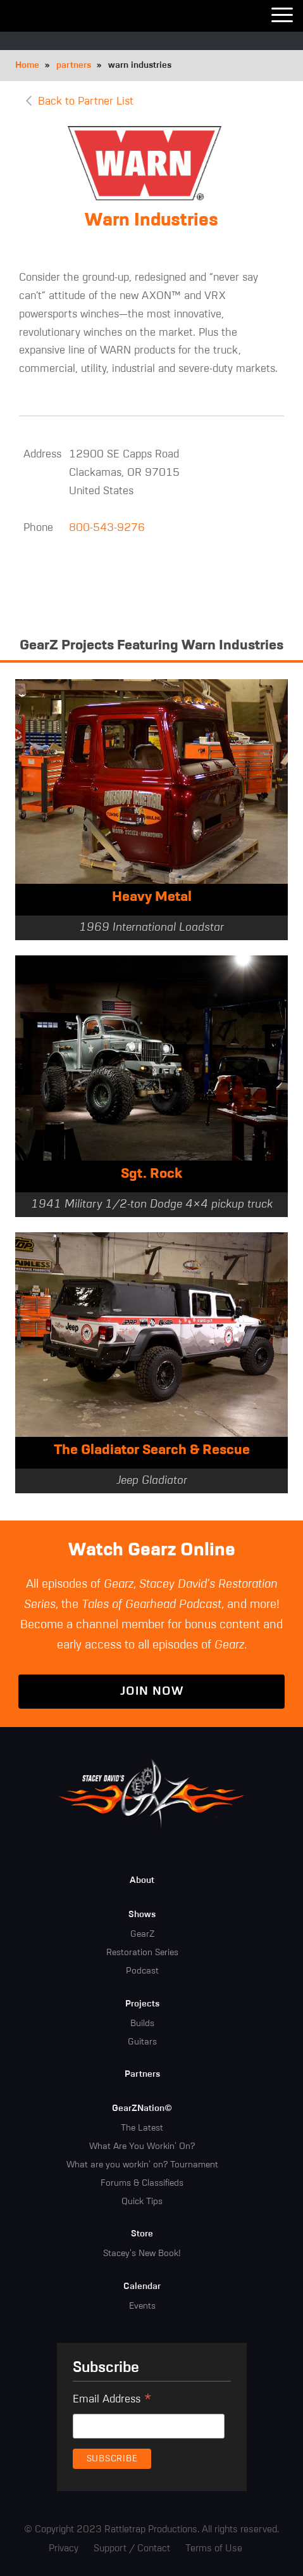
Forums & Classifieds (142, 2183)
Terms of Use (213, 2548)
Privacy (63, 2548)
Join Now (151, 1691)
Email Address (112, 2401)
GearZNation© (142, 2108)
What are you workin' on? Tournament (142, 2164)
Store (142, 2233)
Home (27, 65)
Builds (142, 2023)
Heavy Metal (152, 897)
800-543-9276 (107, 528)
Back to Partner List (85, 101)
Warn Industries (151, 220)
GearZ (142, 1934)
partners (73, 65)
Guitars (142, 2041)
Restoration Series (142, 1952)
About (142, 1880)
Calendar (142, 2286)
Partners (142, 2074)
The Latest (142, 2128)
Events (142, 2306)
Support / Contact (132, 2548)
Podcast (142, 1971)
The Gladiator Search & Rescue (152, 1450)
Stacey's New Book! (142, 2253)
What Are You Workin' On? (142, 2146)
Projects (142, 2003)
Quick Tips (142, 2201)
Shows (142, 1914)
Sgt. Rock (151, 1174)
